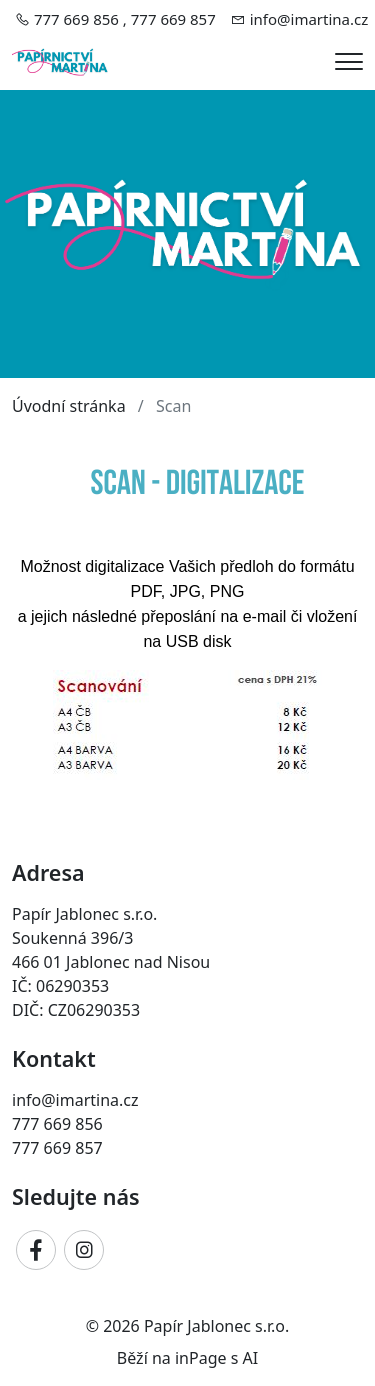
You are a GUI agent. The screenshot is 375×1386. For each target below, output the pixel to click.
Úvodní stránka (69, 406)
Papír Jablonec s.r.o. (216, 1326)
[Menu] (349, 61)
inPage (201, 1358)
